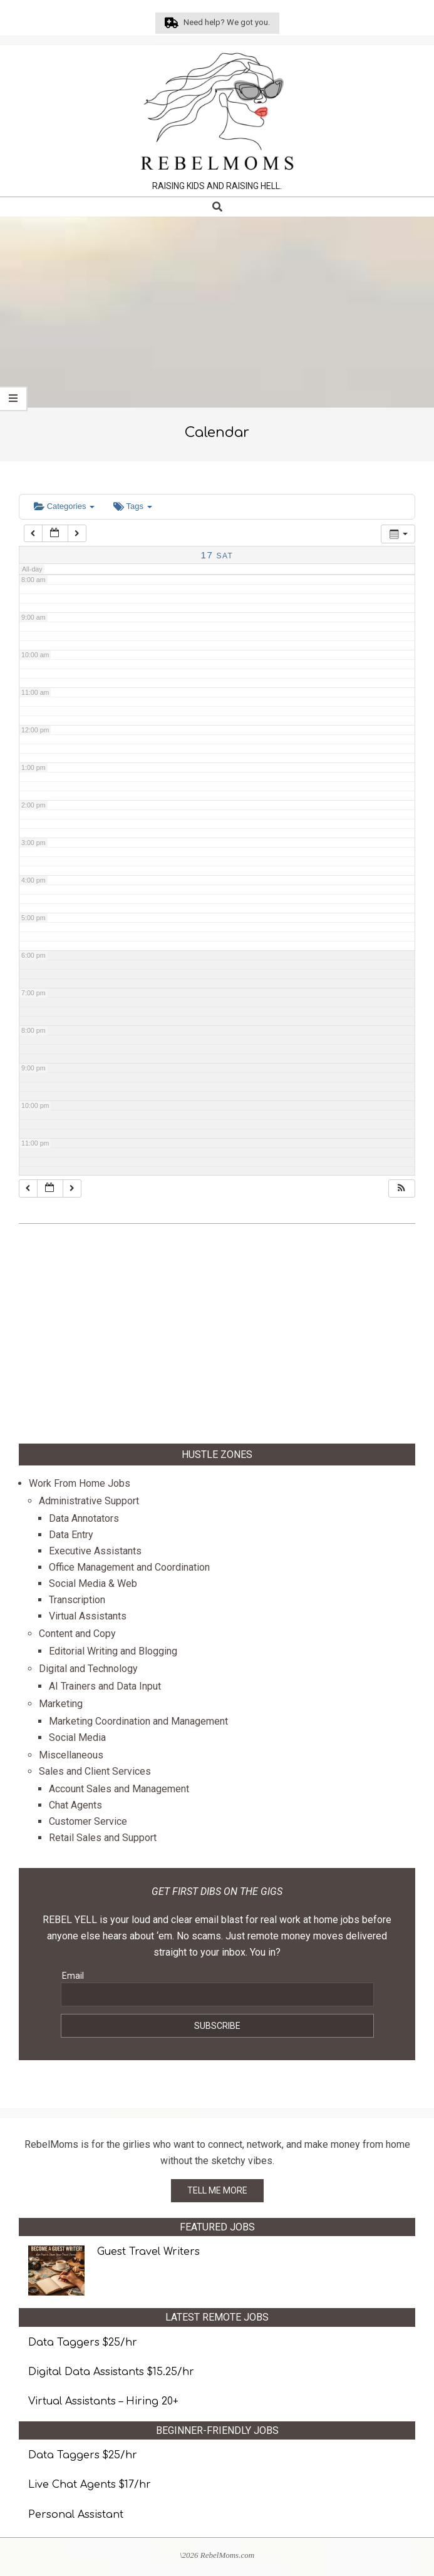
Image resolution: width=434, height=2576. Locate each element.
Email (73, 1976)
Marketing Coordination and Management (138, 1721)
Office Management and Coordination (129, 1567)
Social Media (77, 1737)
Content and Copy (77, 1634)
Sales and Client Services (95, 1771)
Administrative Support (89, 1501)
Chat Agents (75, 1805)
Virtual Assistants (88, 1616)
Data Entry (71, 1535)
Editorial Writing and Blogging (113, 1651)
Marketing (61, 1704)
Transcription (77, 1600)
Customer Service (88, 1821)
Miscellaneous (71, 1755)
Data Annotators (84, 1518)
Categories (64, 506)
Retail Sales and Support (103, 1838)
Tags (132, 506)
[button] (401, 1188)
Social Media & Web (93, 1583)
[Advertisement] (217, 313)
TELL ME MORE (217, 2190)
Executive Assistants (95, 1551)
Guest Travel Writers (148, 2251)
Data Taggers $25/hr (82, 2342)
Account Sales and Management (119, 1789)
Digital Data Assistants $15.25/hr (111, 2372)
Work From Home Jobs (79, 1483)
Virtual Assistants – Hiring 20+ (103, 2401)
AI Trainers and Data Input (105, 1686)
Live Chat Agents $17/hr (89, 2484)
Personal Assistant (75, 2514)
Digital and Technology (88, 1669)
